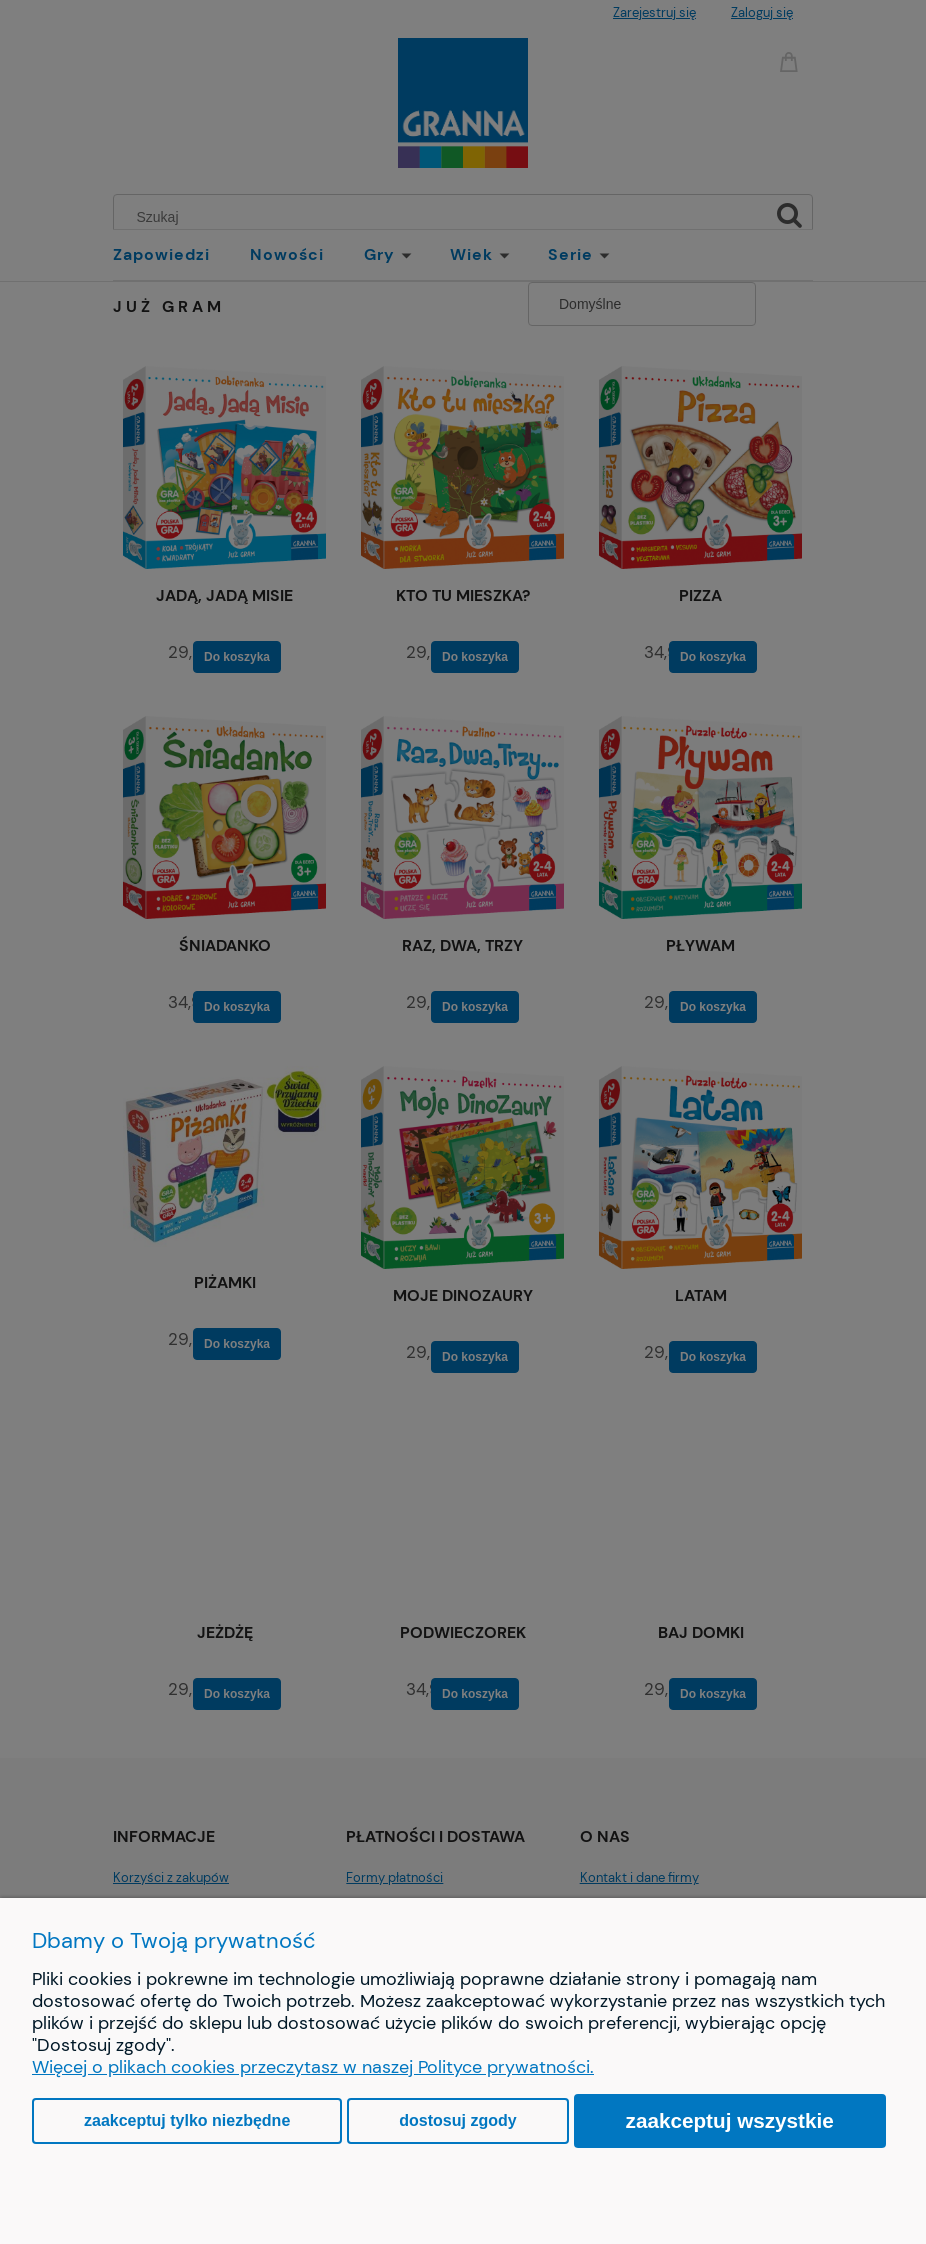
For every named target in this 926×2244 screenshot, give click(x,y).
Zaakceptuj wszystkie (730, 2120)
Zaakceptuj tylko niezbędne (187, 2120)
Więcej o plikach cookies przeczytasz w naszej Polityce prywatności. (313, 2067)
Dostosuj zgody (457, 2120)
